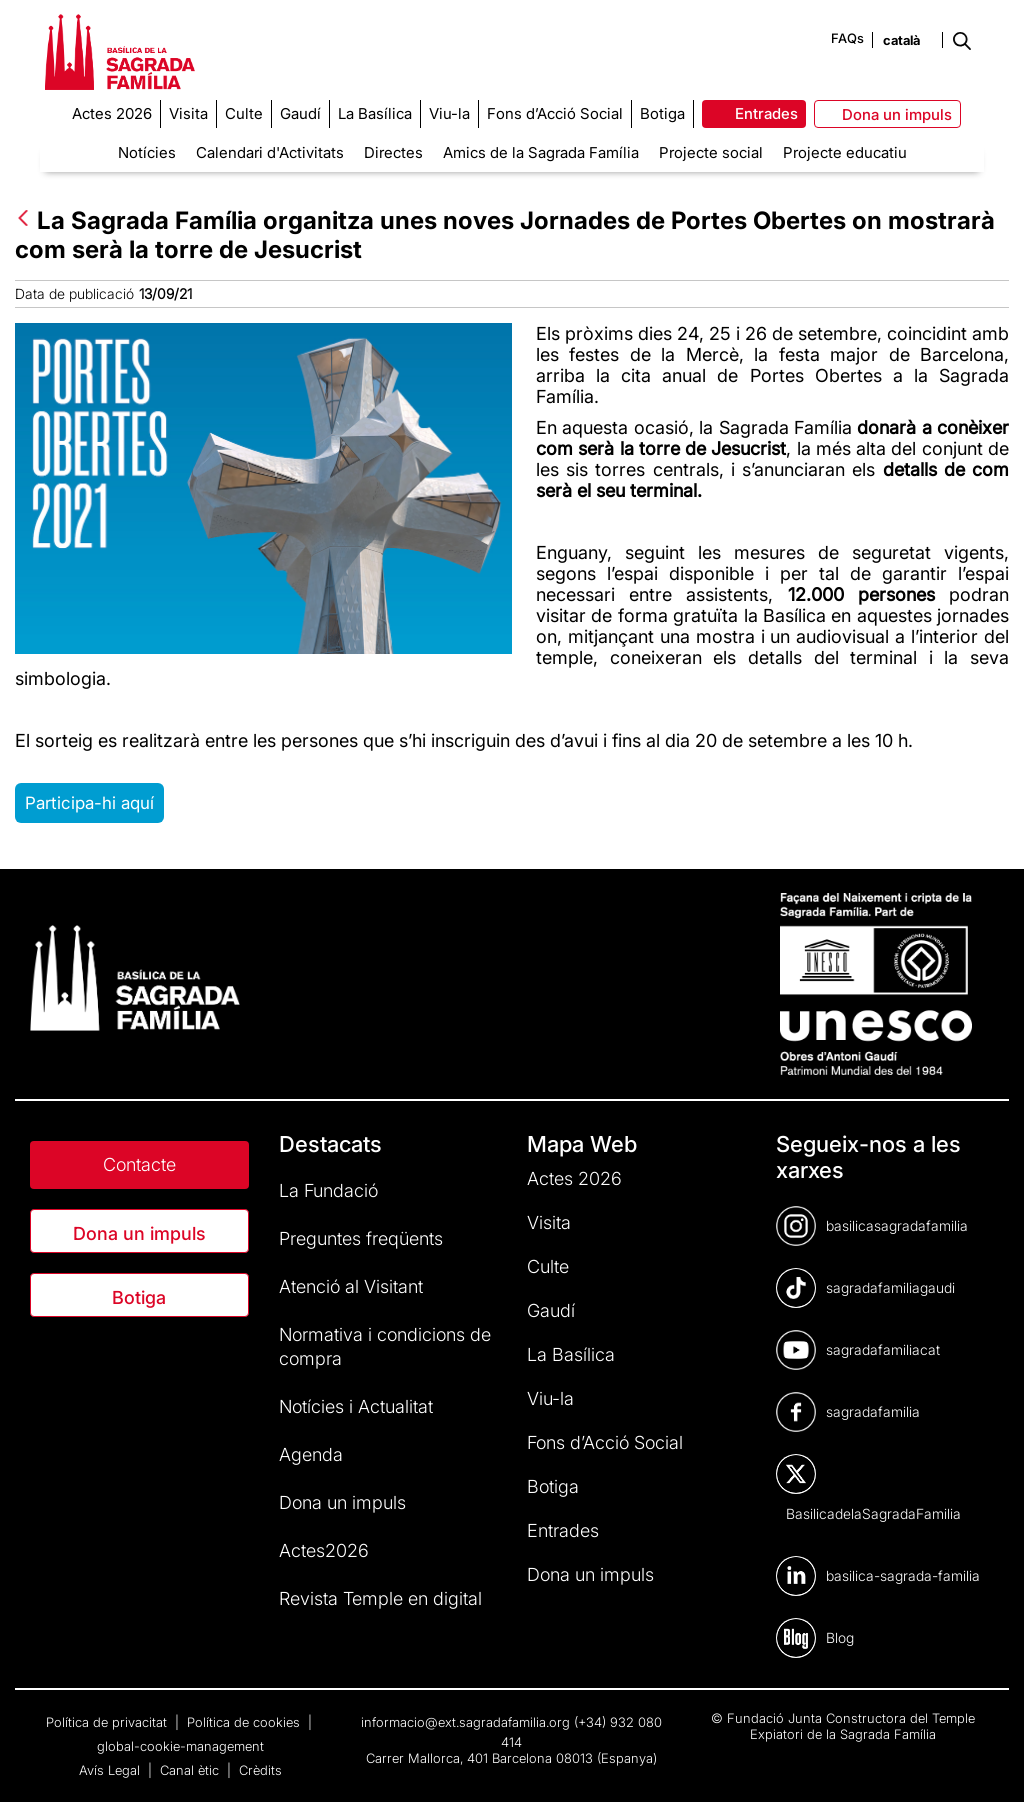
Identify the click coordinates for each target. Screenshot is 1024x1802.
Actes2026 (324, 1550)
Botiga (139, 1297)
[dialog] (986, 1762)
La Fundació (328, 1190)
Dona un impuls (139, 1233)
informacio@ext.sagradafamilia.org (465, 1722)
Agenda (311, 1454)
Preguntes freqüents (361, 1238)
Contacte (139, 1164)
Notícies (147, 152)
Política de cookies (245, 1722)
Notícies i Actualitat (356, 1406)
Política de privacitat (108, 1722)
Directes (393, 152)
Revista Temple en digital (380, 1598)
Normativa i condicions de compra (385, 1346)
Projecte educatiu (845, 152)
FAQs (847, 38)
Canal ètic (191, 1770)
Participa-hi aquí (89, 803)
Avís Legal (111, 1770)
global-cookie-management (180, 1746)
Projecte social (711, 152)
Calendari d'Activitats (270, 152)
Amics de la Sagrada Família (541, 152)
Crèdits (260, 1770)
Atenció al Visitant (351, 1286)
